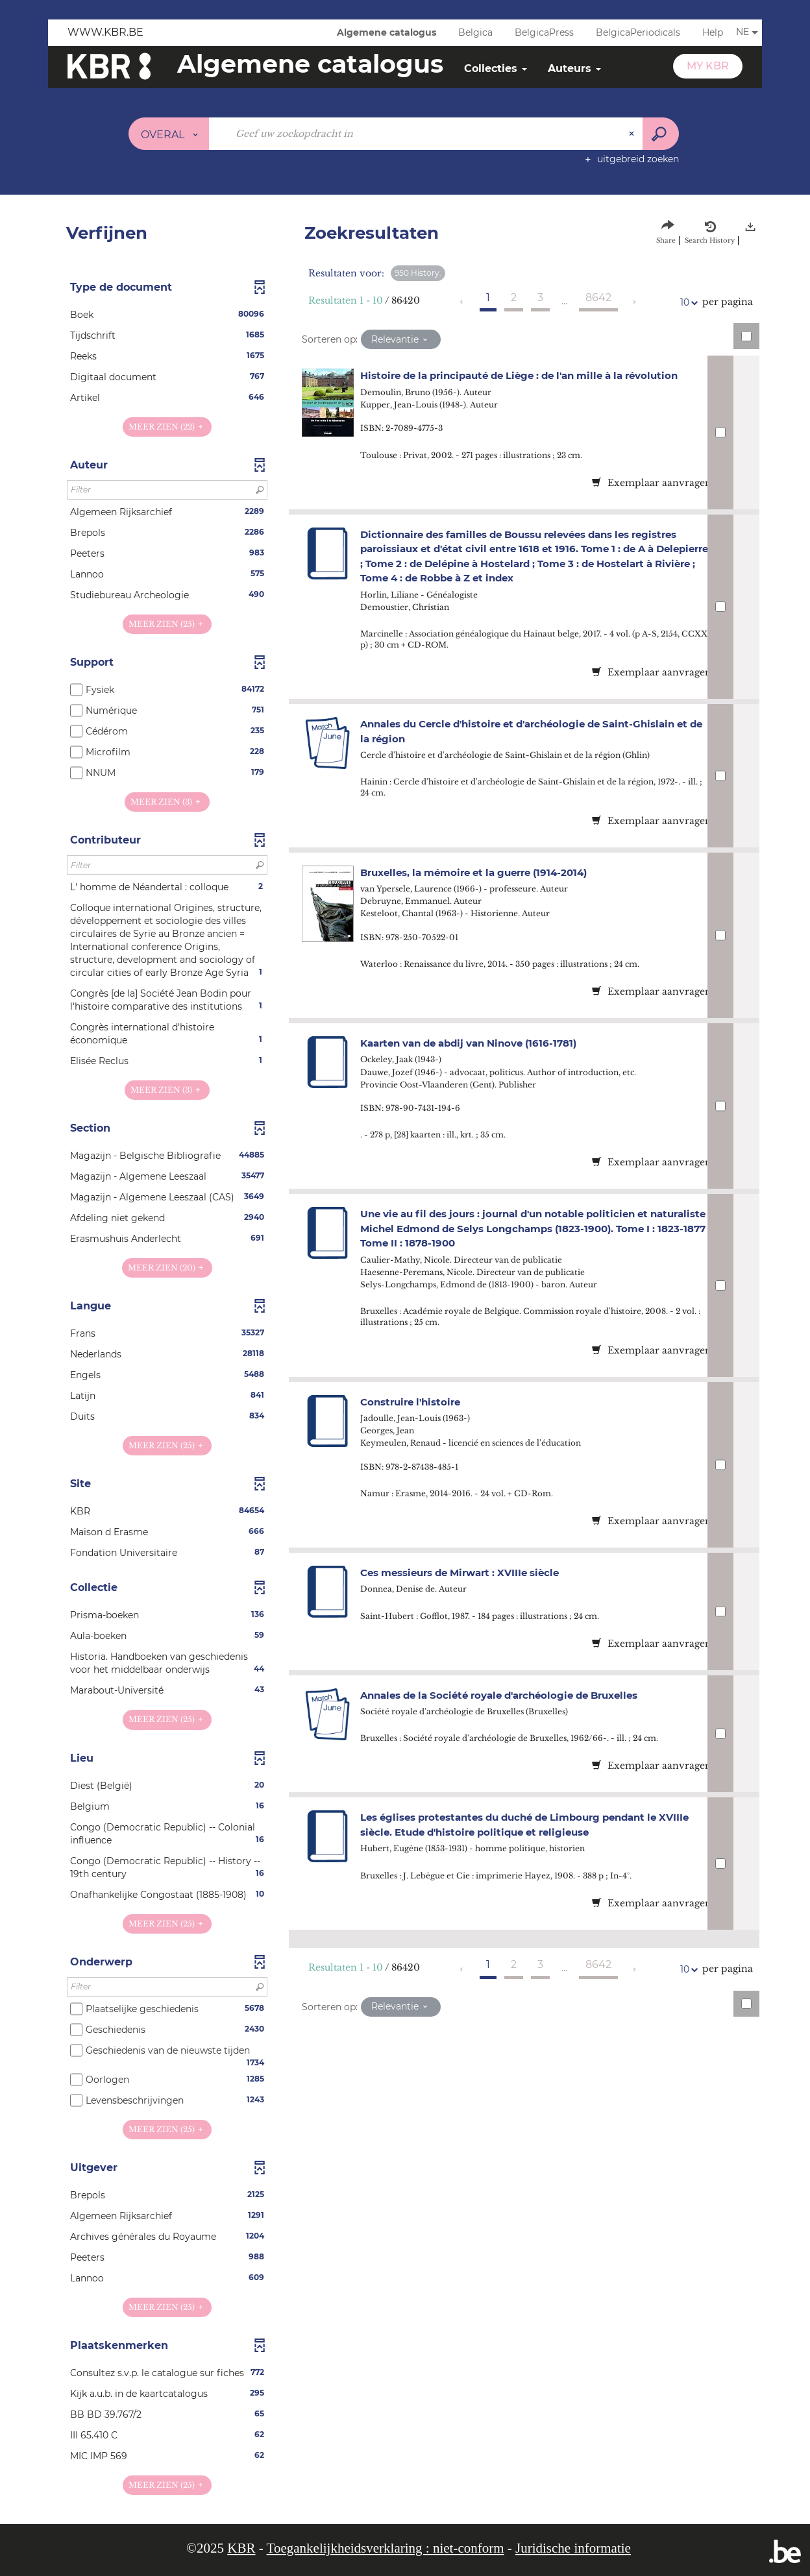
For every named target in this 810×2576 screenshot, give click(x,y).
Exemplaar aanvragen (651, 483)
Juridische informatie (573, 2548)
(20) (167, 1267)
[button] (167, 314)
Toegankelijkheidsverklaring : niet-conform (385, 2548)
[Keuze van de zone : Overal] (169, 133)
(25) (167, 624)
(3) (166, 802)
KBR (241, 2548)
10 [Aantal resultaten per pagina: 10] (686, 302)
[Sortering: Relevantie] (401, 339)
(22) (167, 426)
